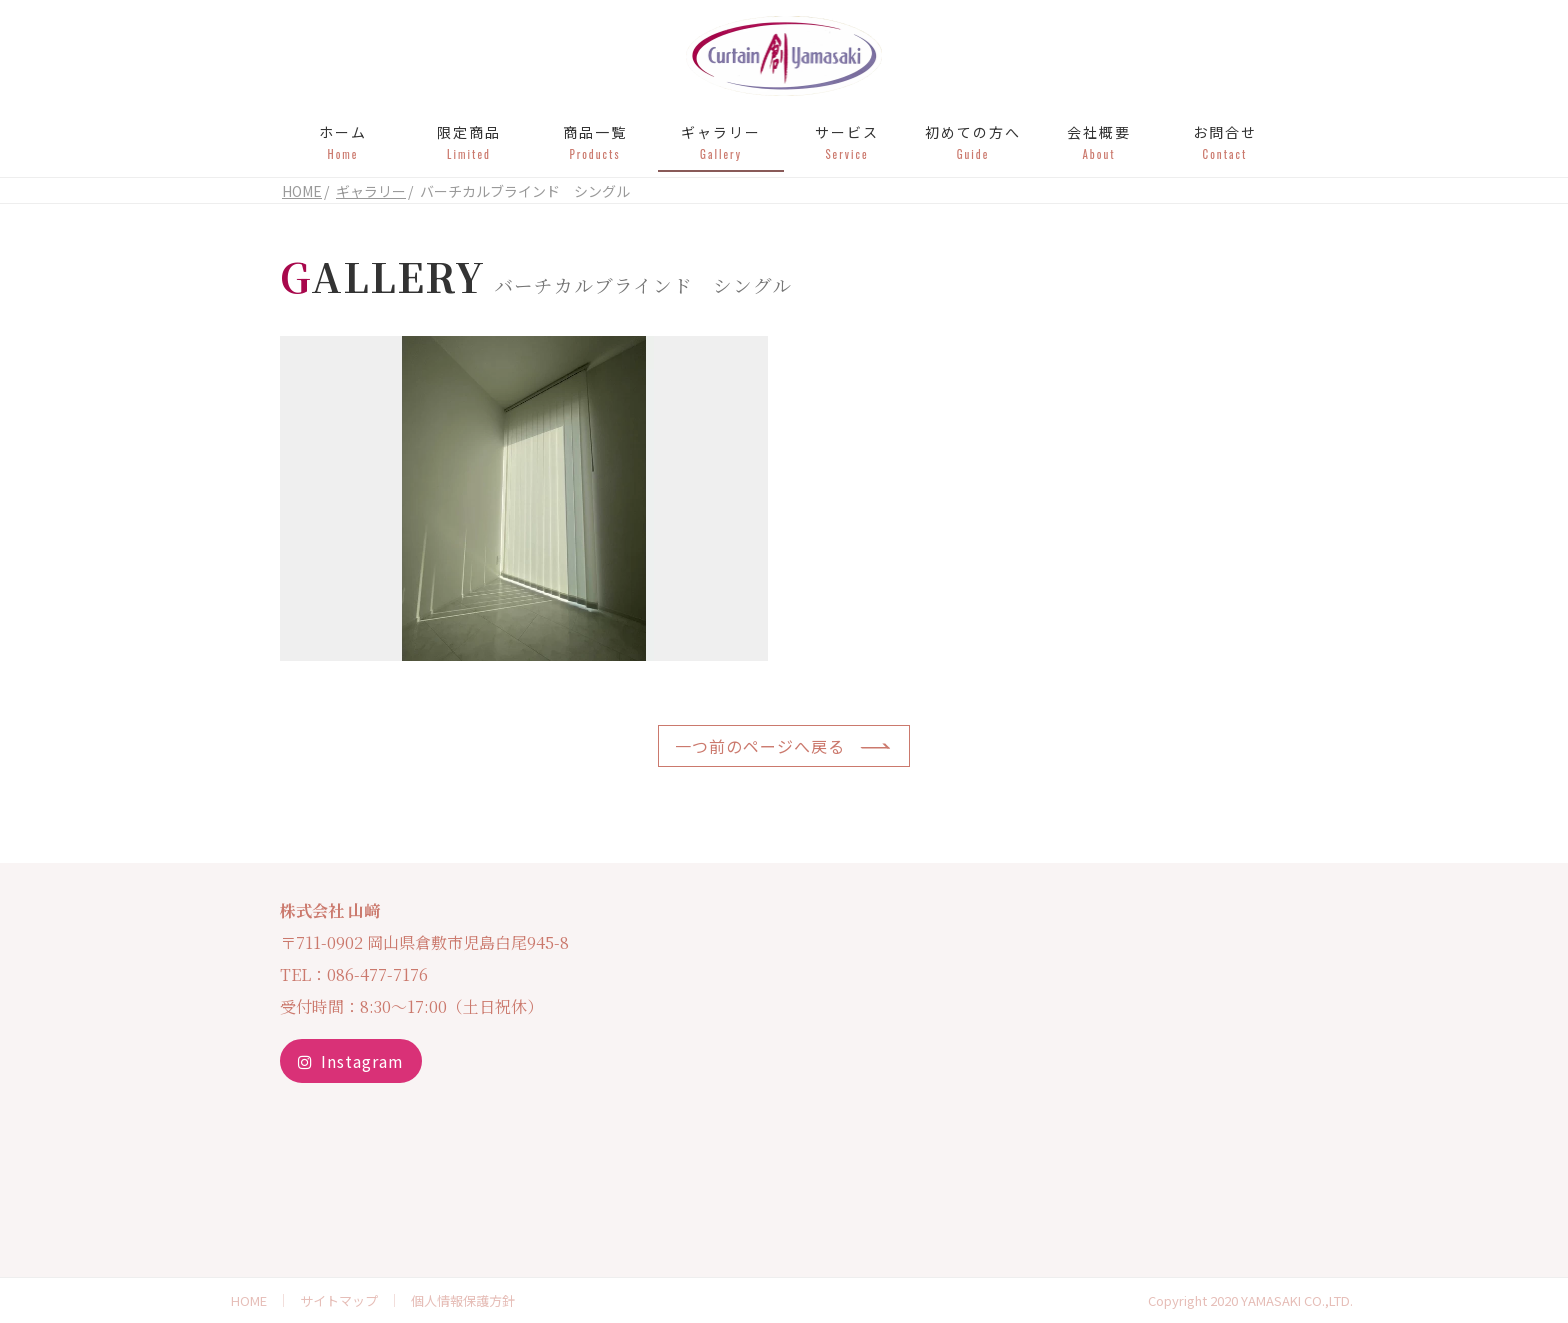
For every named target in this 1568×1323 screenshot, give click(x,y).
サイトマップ (339, 1300)
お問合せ (1225, 142)
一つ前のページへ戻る (760, 746)
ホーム (343, 142)
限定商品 (469, 142)
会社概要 (1099, 142)
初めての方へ (973, 142)
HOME (249, 1300)
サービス (847, 142)
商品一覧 (595, 142)
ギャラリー (721, 142)
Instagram (351, 1061)
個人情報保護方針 (463, 1300)
